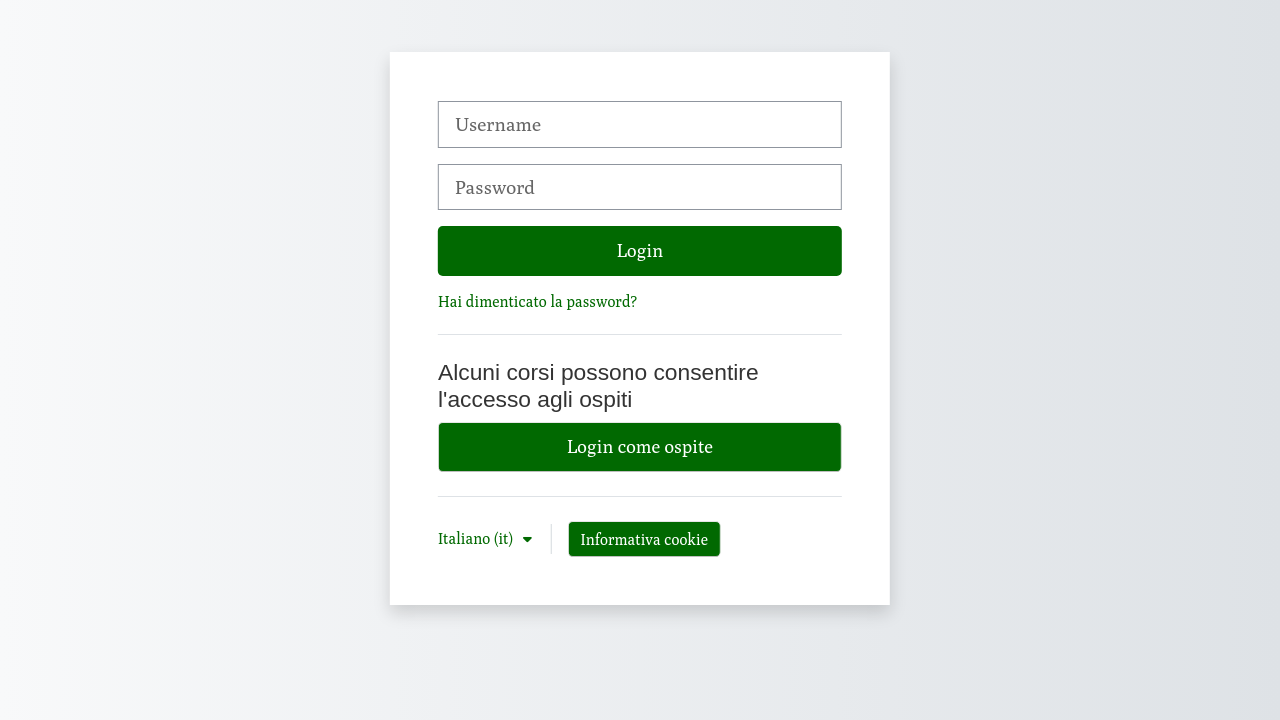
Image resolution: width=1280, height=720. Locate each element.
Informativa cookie (644, 539)
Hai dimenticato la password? (537, 301)
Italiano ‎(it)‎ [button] (477, 538)
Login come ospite (640, 446)
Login (640, 250)
